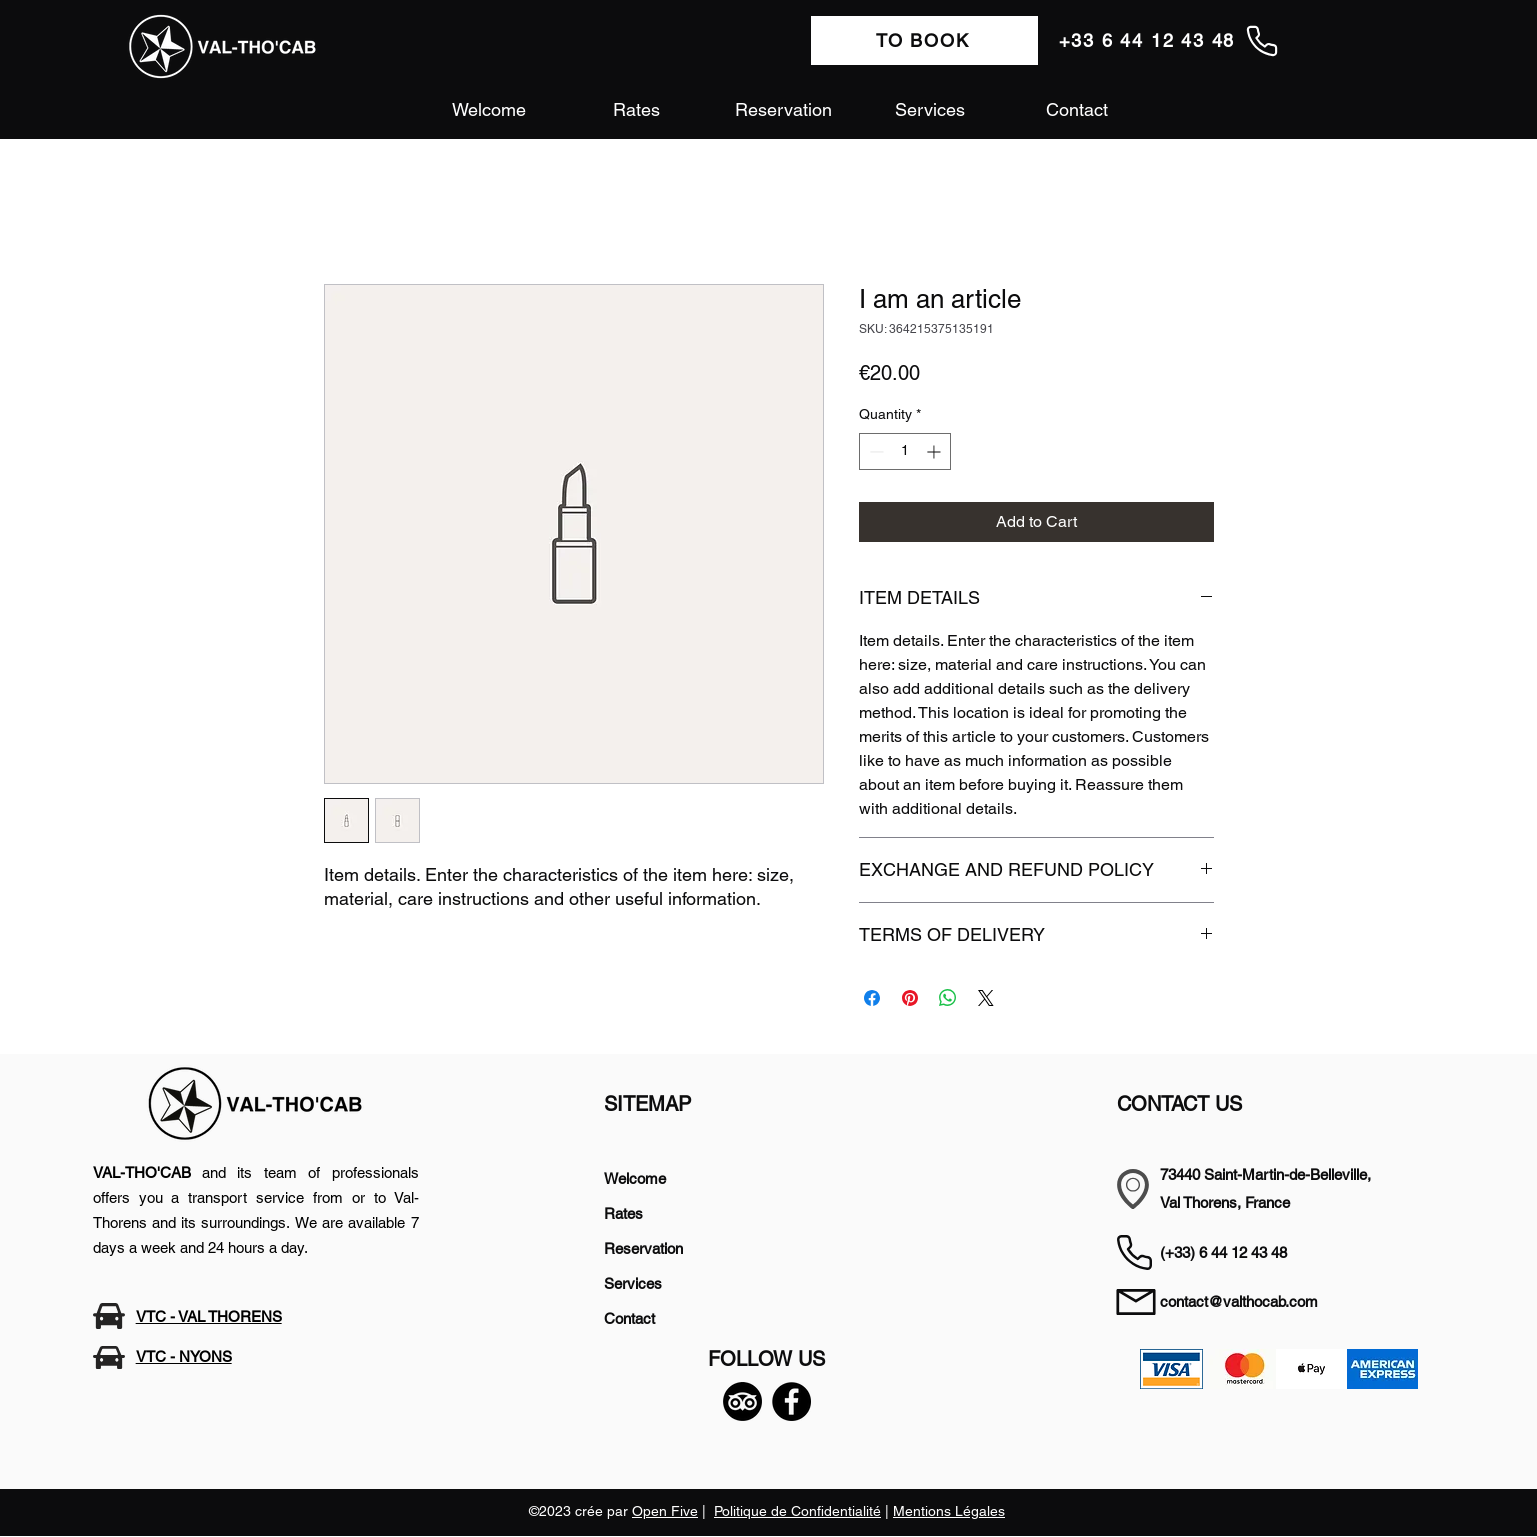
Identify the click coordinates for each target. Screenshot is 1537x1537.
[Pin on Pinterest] (910, 998)
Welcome (635, 1178)
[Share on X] (986, 998)
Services (633, 1283)
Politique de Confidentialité (797, 1511)
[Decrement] (874, 451)
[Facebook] (791, 1401)
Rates (623, 1213)
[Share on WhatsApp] (948, 998)
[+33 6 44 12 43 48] (1169, 40)
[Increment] (935, 451)
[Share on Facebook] (872, 998)
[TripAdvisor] (742, 1401)
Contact (629, 1318)
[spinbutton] (905, 451)
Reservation (643, 1248)
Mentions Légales (949, 1511)
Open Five (665, 1511)
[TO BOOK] (924, 40)
